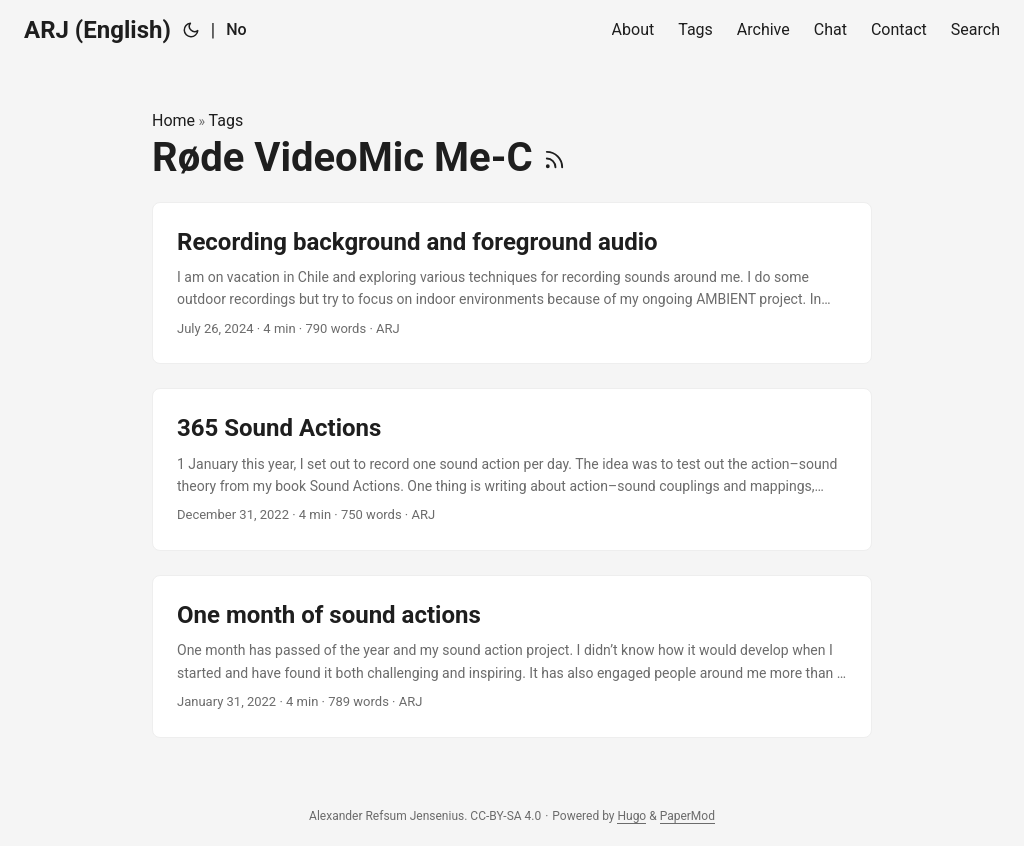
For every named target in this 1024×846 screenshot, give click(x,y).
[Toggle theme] (191, 30)
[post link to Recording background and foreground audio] (512, 283)
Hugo (631, 816)
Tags (226, 120)
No (236, 29)
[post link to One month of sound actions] (512, 656)
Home (173, 120)
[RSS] (554, 157)
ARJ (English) (97, 30)
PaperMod (687, 816)
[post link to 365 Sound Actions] (512, 469)
